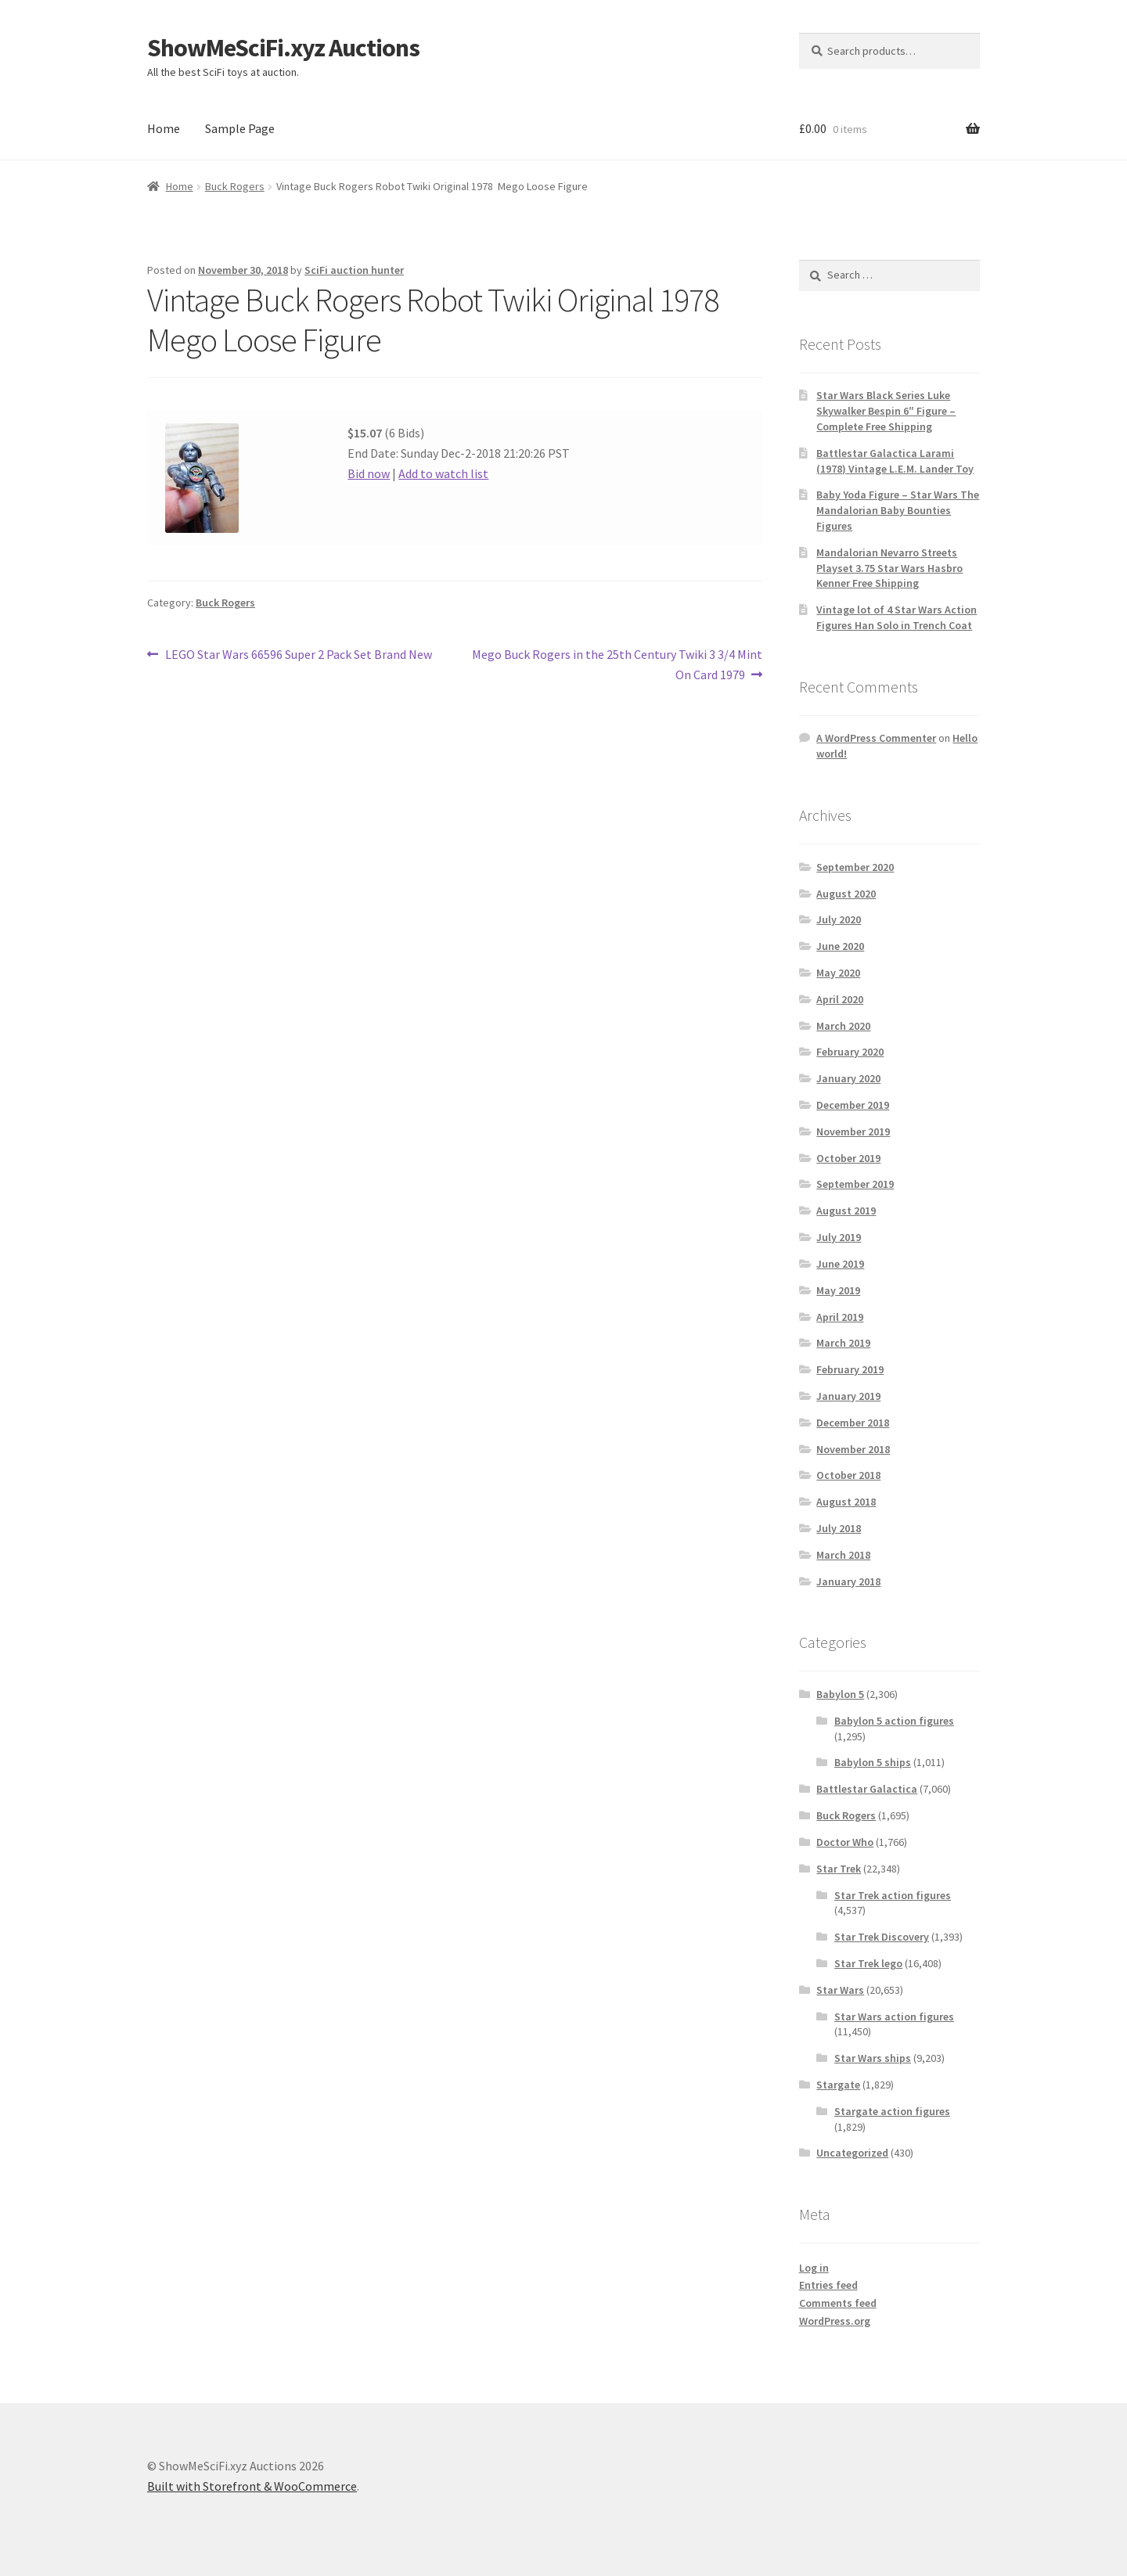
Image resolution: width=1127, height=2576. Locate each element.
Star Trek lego (868, 1963)
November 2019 (853, 1131)
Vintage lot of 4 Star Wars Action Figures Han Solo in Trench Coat (896, 617)
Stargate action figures (892, 2111)
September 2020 (855, 867)
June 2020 (840, 946)
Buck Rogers (235, 186)
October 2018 (848, 1475)
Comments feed (838, 2303)
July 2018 (838, 1528)
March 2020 (843, 1026)
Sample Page (240, 128)
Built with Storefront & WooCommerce (252, 2486)
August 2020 (846, 894)
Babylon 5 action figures (894, 1721)
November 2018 (853, 1449)
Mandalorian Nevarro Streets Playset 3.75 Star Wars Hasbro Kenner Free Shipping (889, 568)
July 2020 (838, 919)
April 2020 (839, 999)
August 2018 (846, 1502)
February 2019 (850, 1369)
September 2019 (855, 1184)
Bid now (368, 473)
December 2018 (852, 1423)
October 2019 (848, 1158)
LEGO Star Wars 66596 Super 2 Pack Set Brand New (298, 655)
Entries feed (828, 2285)
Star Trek (838, 1869)
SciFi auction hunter (354, 270)
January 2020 (848, 1078)
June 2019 (840, 1264)
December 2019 (852, 1105)
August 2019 (846, 1210)
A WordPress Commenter (876, 738)
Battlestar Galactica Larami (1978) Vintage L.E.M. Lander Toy (895, 461)
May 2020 (838, 973)
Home (163, 128)
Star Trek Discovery (881, 1937)
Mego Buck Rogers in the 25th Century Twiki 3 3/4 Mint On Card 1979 (616, 663)
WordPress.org (834, 2321)
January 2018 (848, 1581)
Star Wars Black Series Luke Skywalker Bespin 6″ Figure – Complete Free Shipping (886, 411)
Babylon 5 (840, 1694)
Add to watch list (443, 473)
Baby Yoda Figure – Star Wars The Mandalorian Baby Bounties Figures (897, 510)
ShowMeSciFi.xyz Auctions (283, 47)
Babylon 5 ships (872, 1762)
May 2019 (838, 1290)
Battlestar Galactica (866, 1789)
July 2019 (838, 1237)
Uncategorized (852, 2153)
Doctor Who (844, 1842)
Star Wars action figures (894, 2016)
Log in (814, 2268)
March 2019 (843, 1343)
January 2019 (848, 1396)
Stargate (838, 2085)
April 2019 (839, 1317)
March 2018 (843, 1555)
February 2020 (850, 1052)
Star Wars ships (872, 2058)
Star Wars (840, 1990)
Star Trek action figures (892, 1895)
